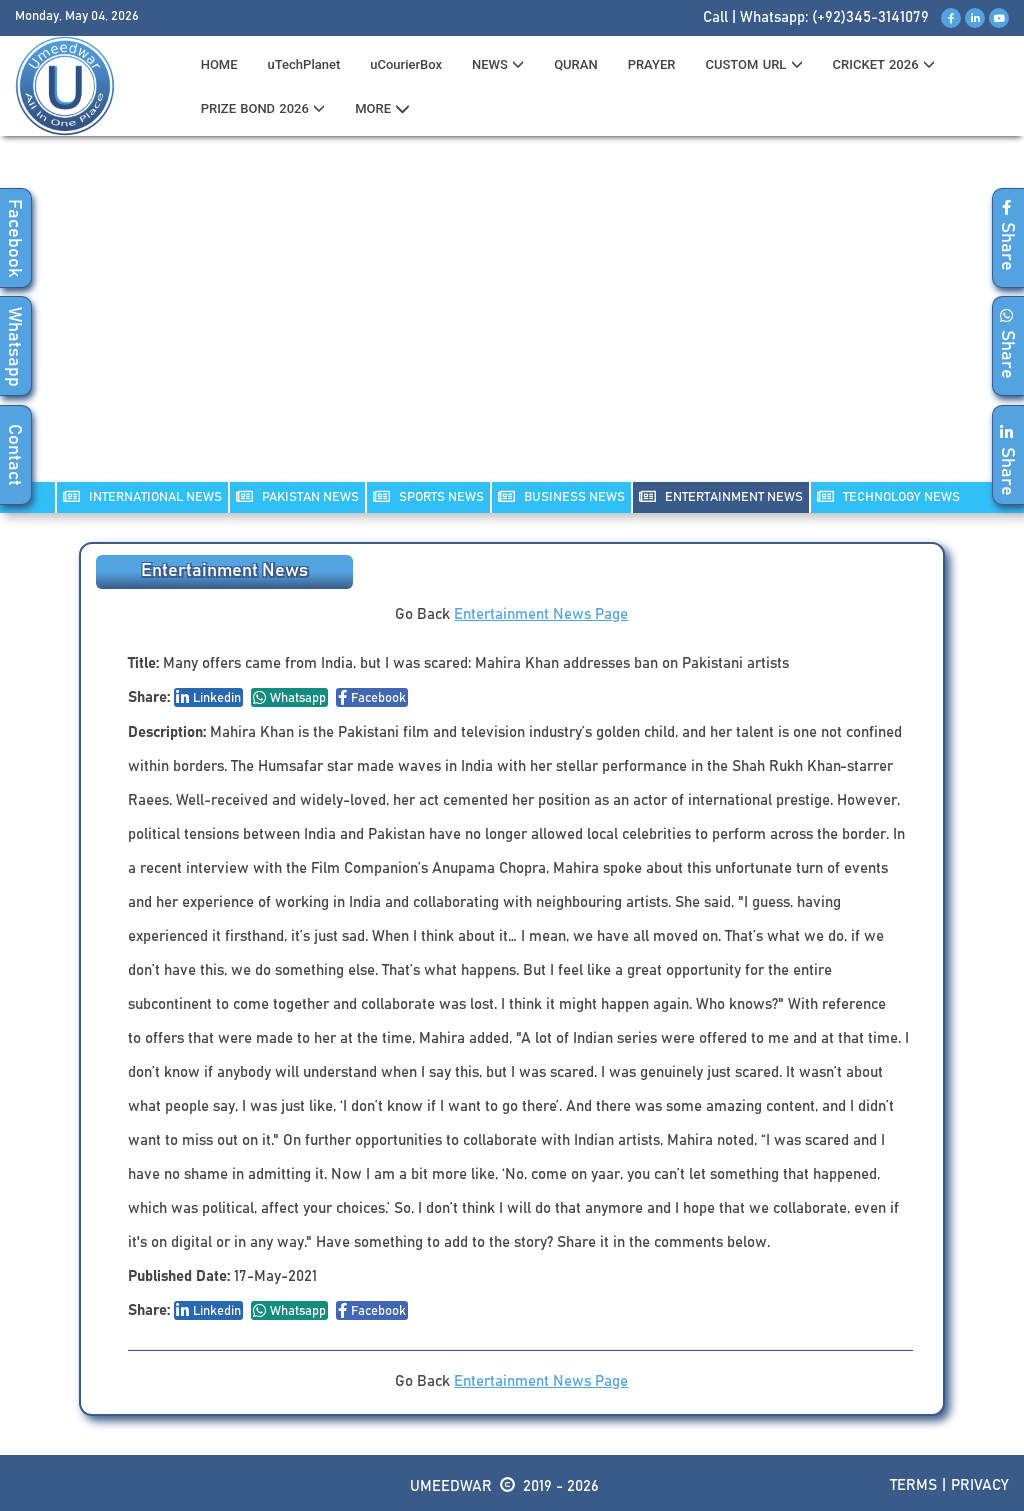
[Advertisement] (512, 321)
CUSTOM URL (753, 64)
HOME (219, 64)
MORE (382, 109)
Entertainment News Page (541, 614)
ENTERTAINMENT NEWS (721, 496)
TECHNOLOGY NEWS (888, 496)
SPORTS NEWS (428, 496)
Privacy (980, 1485)
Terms (913, 1485)
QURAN (576, 64)
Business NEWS (561, 496)
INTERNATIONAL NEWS (142, 496)
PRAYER (652, 64)
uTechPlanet (304, 64)
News (498, 64)
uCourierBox (406, 64)
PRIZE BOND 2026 (263, 108)
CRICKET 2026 (884, 64)
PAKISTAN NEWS (297, 496)
